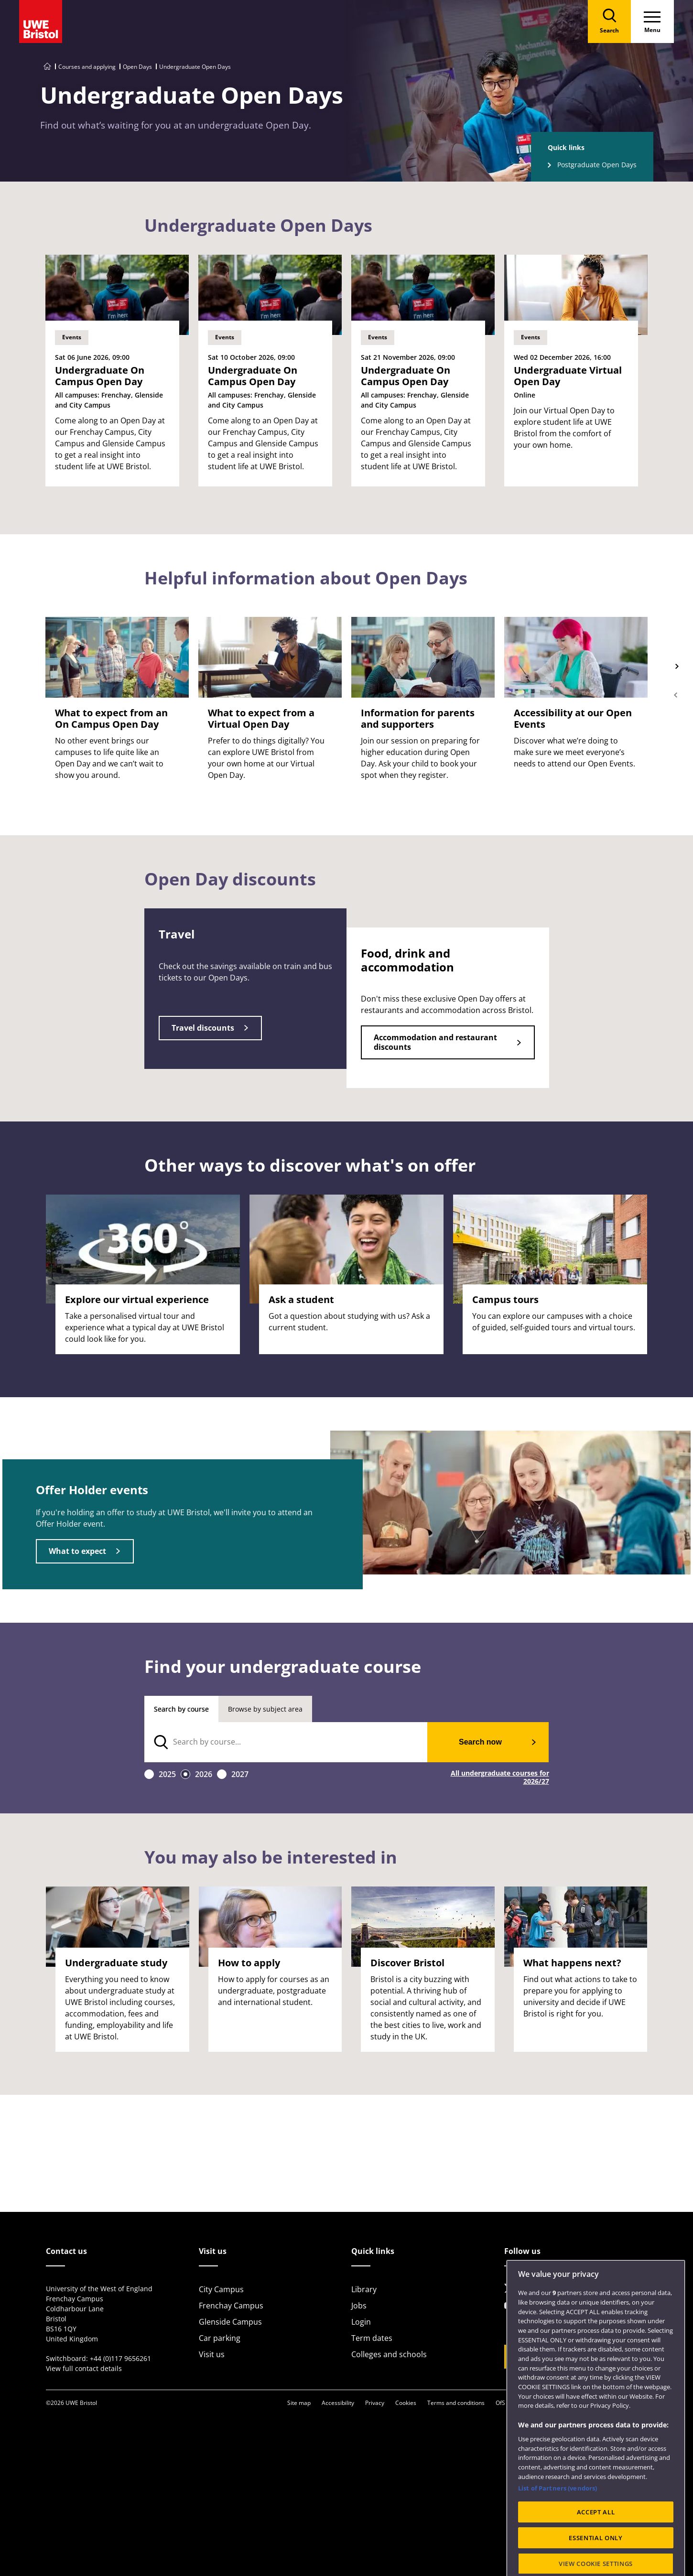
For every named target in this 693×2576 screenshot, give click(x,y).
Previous (676, 695)
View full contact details (84, 2368)
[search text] (286, 1742)
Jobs (359, 2305)
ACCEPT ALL (596, 2550)
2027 (240, 1774)
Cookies (405, 2403)
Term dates (371, 2338)
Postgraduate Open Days (597, 164)
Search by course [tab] (181, 1709)
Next (676, 666)
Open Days (137, 67)
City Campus (221, 2289)
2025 (167, 1774)
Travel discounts (203, 1028)
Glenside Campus (230, 2322)
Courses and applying (87, 67)
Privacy (374, 2403)
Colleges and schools (389, 2354)
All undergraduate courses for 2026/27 (500, 1777)
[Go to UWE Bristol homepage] (47, 67)
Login (361, 2322)
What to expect (77, 1551)
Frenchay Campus (231, 2305)
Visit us (212, 2354)
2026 (203, 1774)
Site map (299, 2403)
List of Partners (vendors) (557, 2526)
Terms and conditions (456, 2403)
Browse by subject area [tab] (265, 1709)
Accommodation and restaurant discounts (435, 1042)
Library (364, 2289)
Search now (480, 1742)
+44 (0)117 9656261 (120, 2358)
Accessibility (338, 2403)
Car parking (219, 2338)
